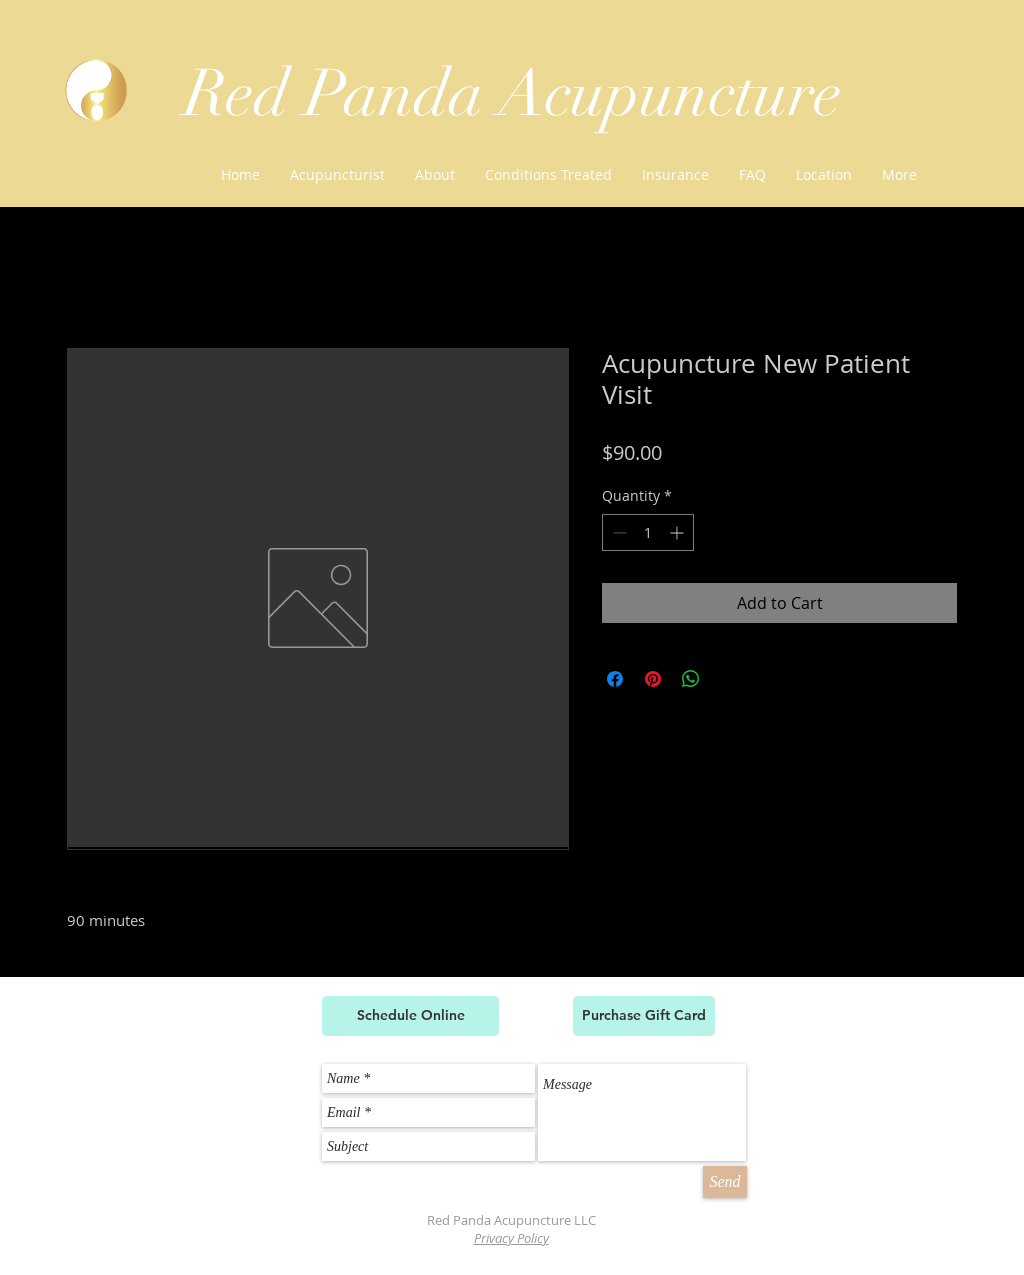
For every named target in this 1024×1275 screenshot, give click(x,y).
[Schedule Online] (410, 1016)
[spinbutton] (648, 532)
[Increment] (678, 532)
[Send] (725, 1182)
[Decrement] (617, 532)
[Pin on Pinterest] (653, 679)
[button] (548, 175)
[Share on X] (729, 679)
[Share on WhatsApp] (691, 679)
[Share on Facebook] (615, 679)
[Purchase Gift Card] (644, 1016)
